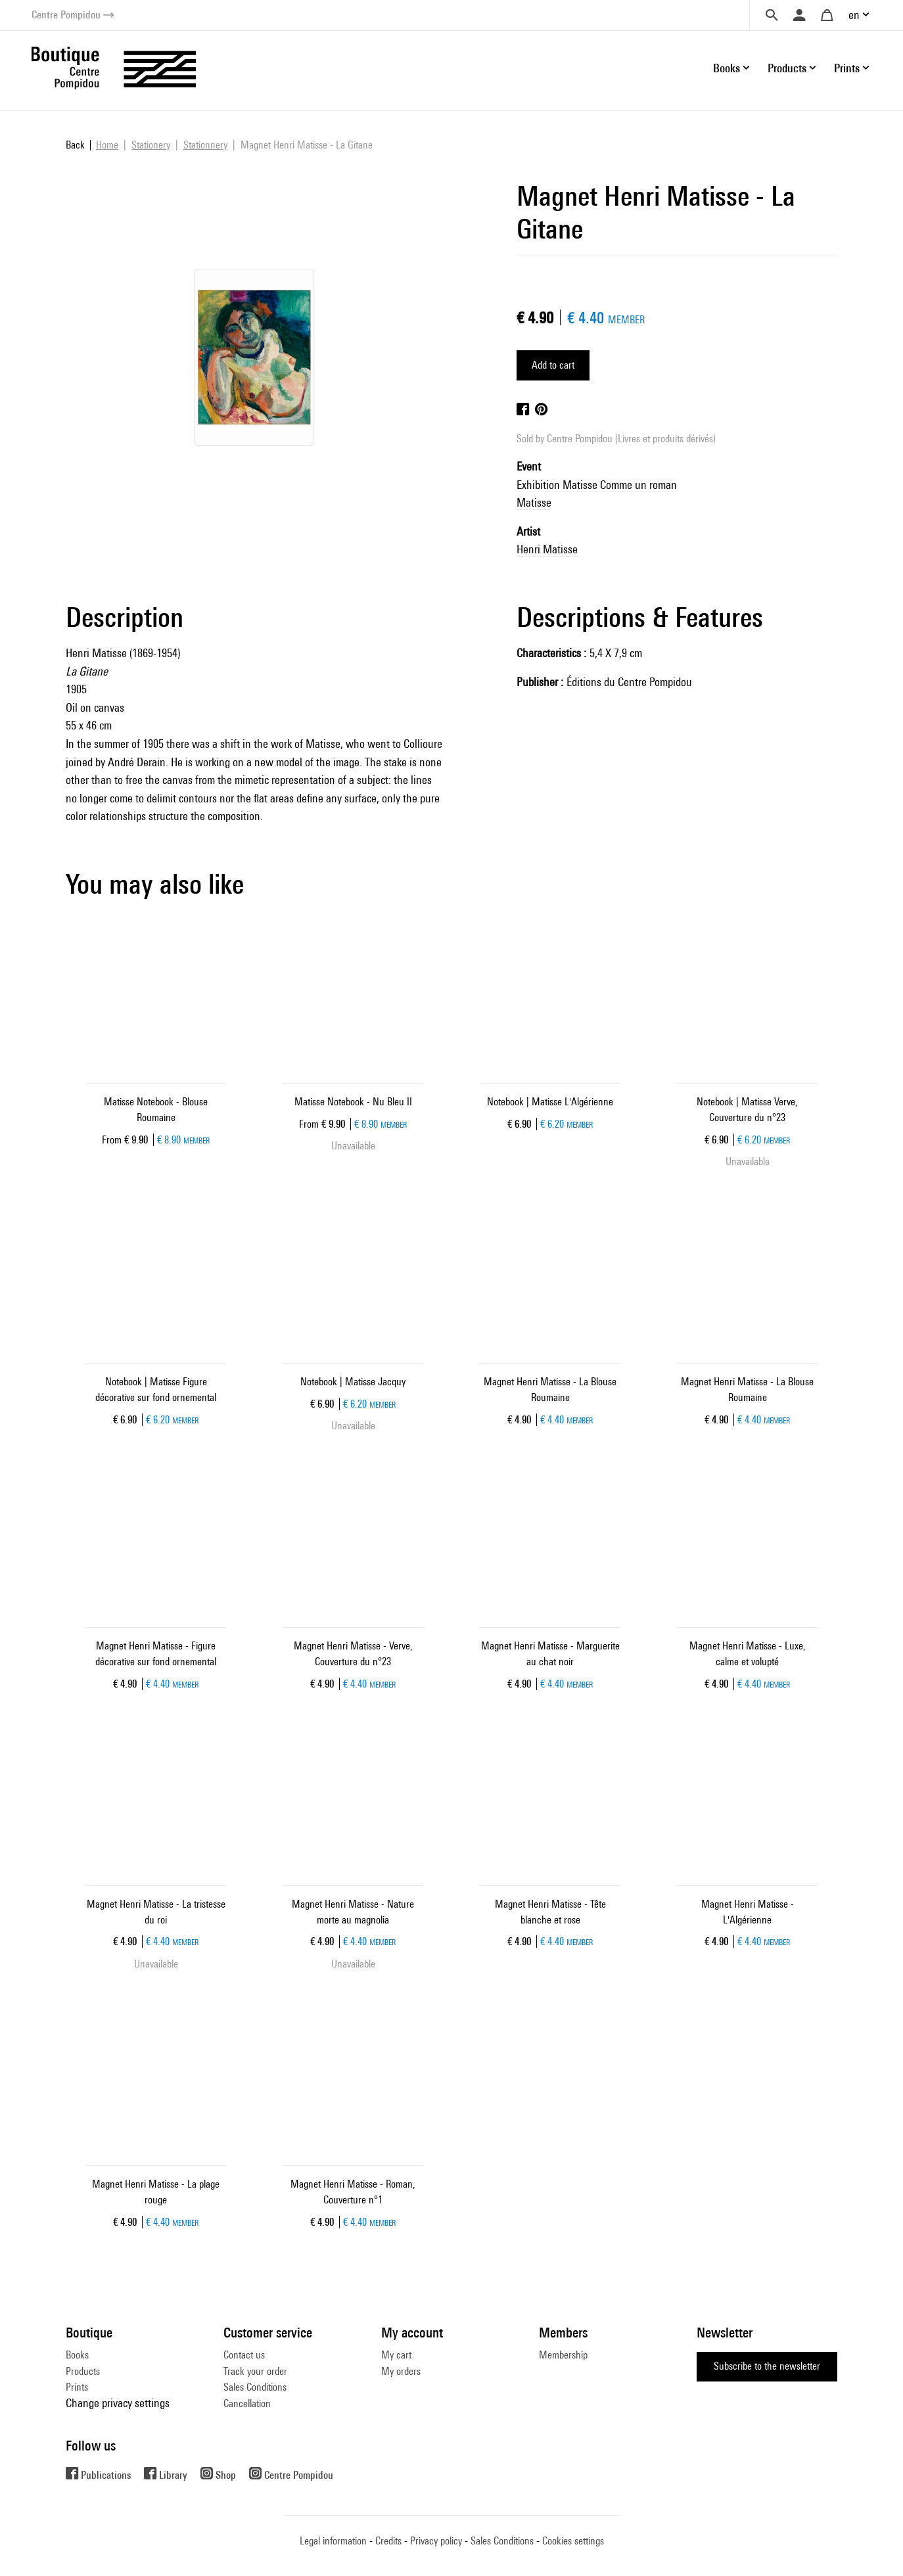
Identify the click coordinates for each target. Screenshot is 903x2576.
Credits (388, 2541)
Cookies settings (573, 2541)
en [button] (854, 15)
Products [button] (787, 68)
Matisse (534, 502)
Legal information (333, 2541)
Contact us (244, 2355)
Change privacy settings (118, 2403)
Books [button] (726, 68)
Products (83, 2371)
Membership (563, 2355)
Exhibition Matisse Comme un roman (597, 485)
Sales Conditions (255, 2387)
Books (77, 2355)
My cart (396, 2355)
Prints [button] (847, 68)
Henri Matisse (547, 549)
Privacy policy (436, 2541)
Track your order (255, 2371)
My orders (401, 2371)
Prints (77, 2387)
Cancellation (247, 2403)
